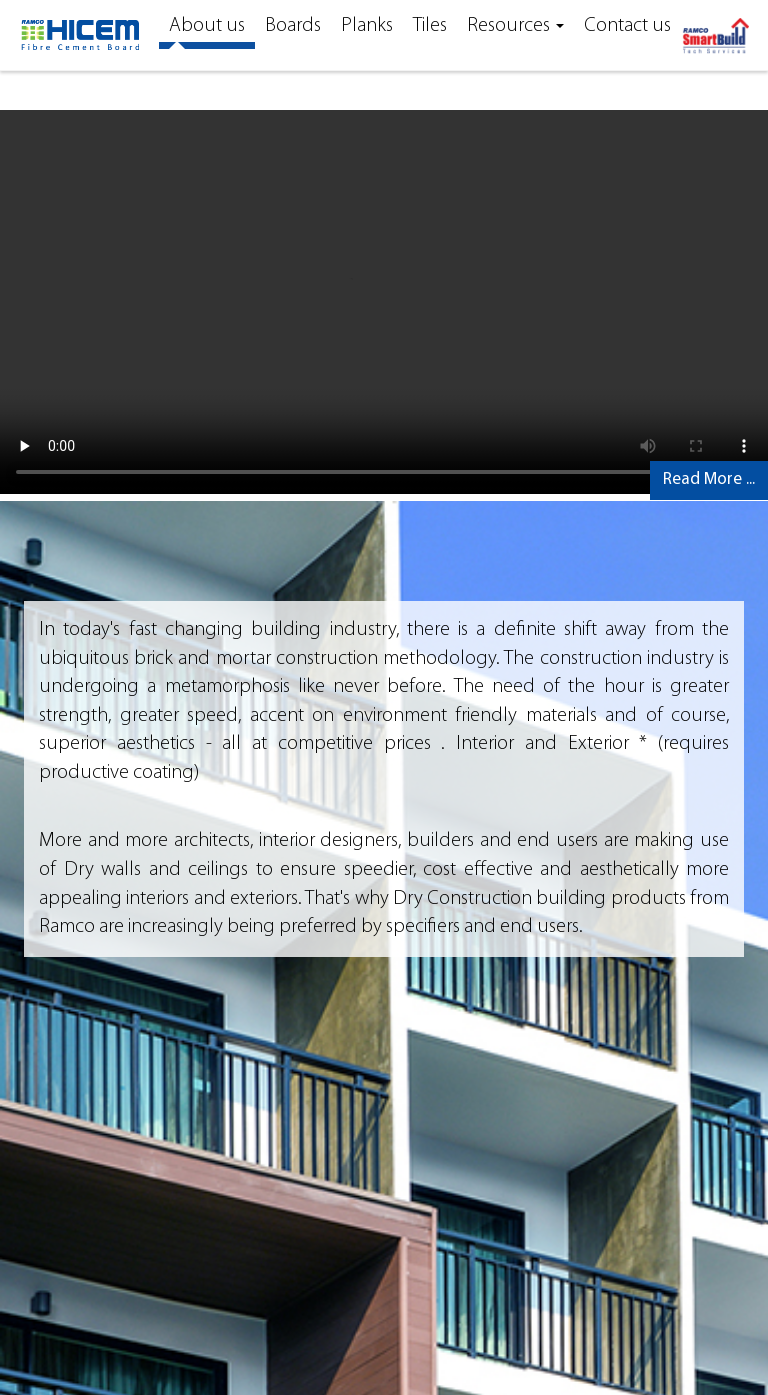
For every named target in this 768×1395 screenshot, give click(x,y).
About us (207, 26)
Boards (293, 26)
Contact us (627, 26)
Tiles (430, 26)
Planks (367, 26)
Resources (515, 26)
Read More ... (709, 479)
